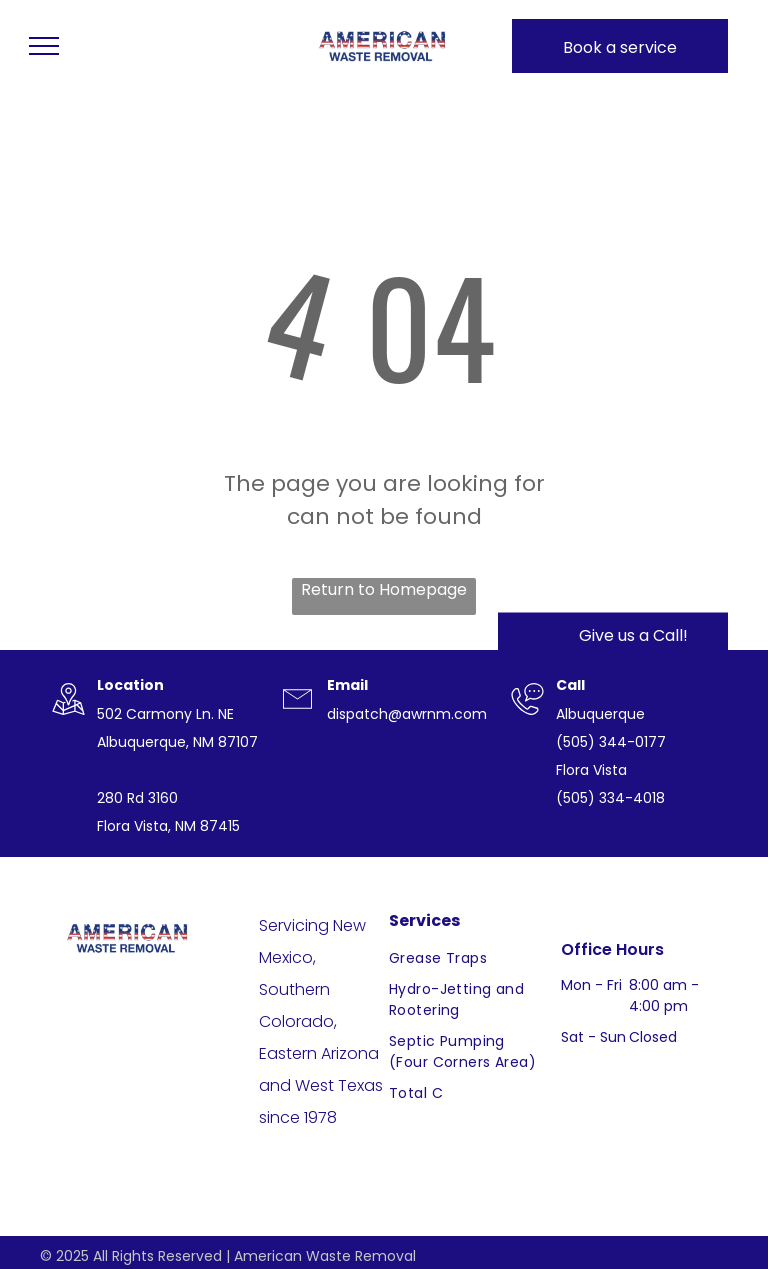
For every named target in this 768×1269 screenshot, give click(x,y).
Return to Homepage (384, 589)
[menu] (44, 46)
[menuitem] (466, 958)
